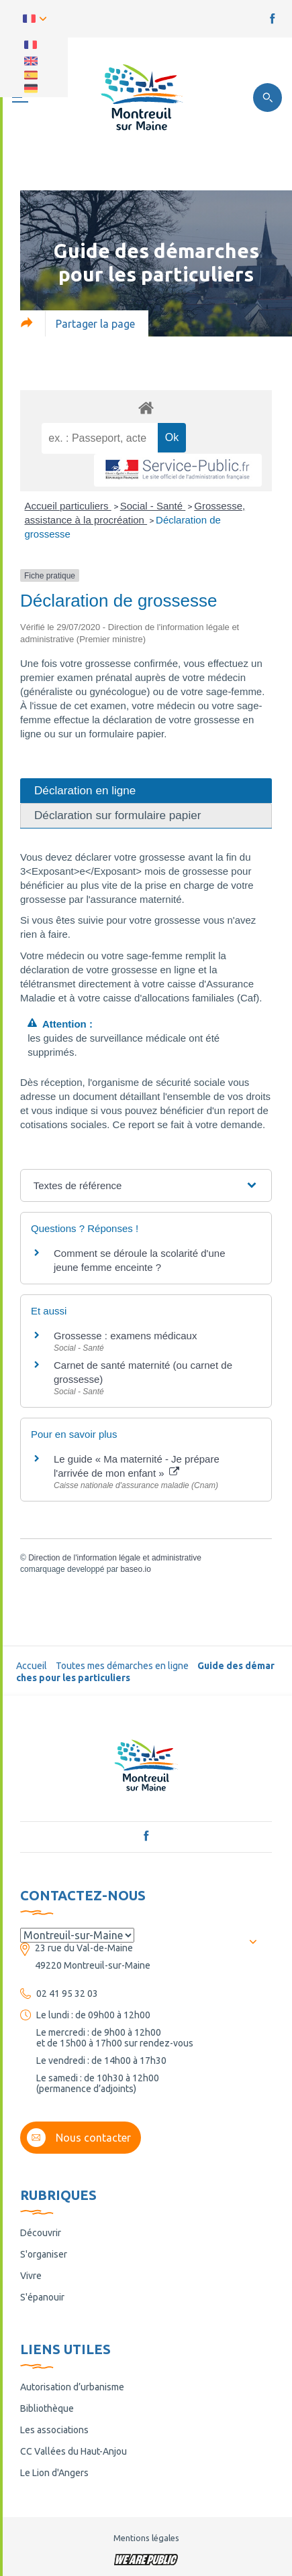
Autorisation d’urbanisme (72, 2387)
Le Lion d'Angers (54, 2472)
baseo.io (135, 1569)
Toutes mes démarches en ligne (122, 1665)
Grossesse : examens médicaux (125, 1335)
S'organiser (43, 2254)
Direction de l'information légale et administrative (114, 1557)
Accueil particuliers (68, 505)
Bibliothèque (47, 2408)
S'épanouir (42, 2297)
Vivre (31, 2275)
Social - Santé (153, 505)
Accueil (31, 1665)
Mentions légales (146, 2537)
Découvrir (40, 2232)
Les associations (54, 2430)
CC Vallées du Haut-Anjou (73, 2451)
